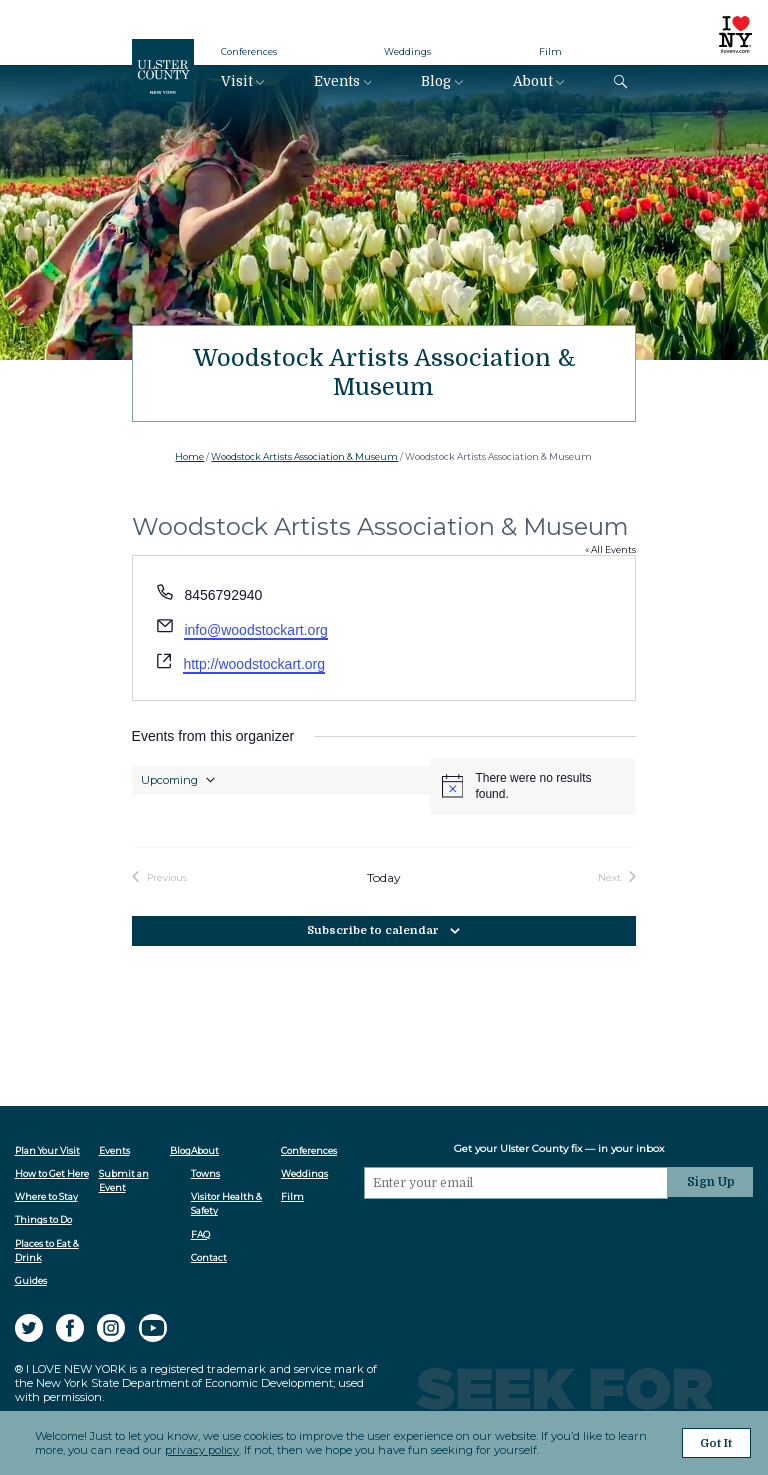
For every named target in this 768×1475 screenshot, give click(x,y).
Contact (210, 1257)
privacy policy (202, 1451)
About (533, 81)
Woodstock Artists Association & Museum (304, 456)
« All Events (610, 549)
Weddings (407, 51)
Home (189, 456)
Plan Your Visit (47, 1150)
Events (337, 81)
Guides (31, 1280)
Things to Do (43, 1219)
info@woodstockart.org (255, 630)
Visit (237, 81)
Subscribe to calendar (373, 930)
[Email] (518, 1182)
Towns (206, 1173)
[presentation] (518, 1236)
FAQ (201, 1234)
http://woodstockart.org (254, 664)
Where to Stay (46, 1196)
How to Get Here (52, 1173)
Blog (436, 81)
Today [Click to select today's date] (384, 878)
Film (550, 51)
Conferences (249, 51)
